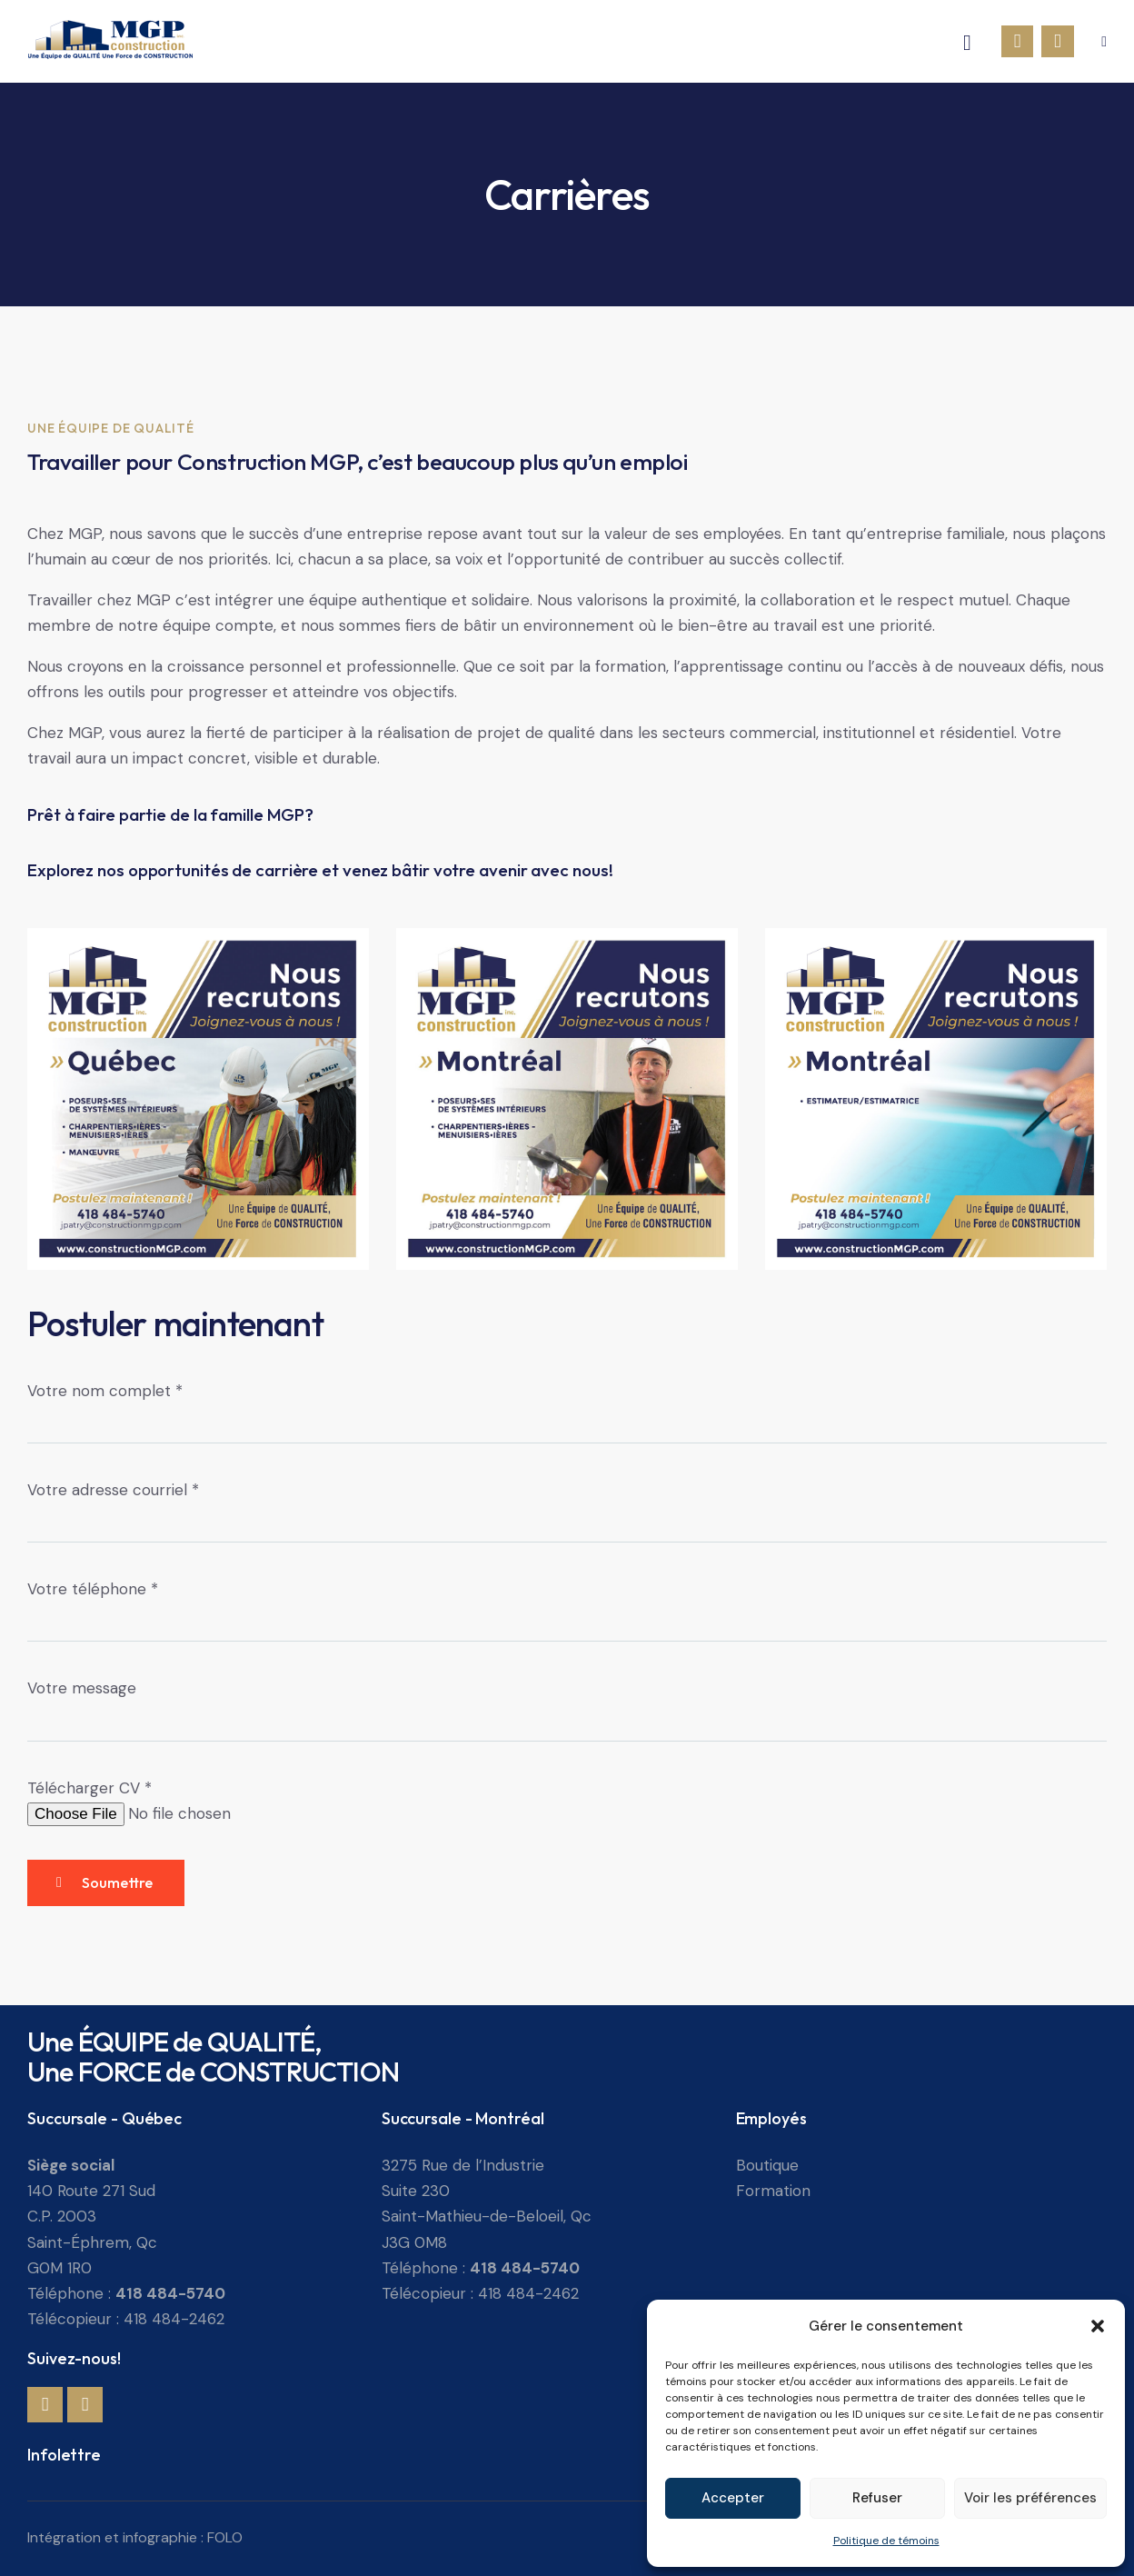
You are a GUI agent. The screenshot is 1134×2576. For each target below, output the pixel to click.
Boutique (767, 2165)
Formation (773, 2191)
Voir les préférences (1030, 2498)
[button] (1098, 2326)
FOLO (225, 2537)
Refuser (877, 2498)
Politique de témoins (886, 2540)
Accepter (732, 2498)
